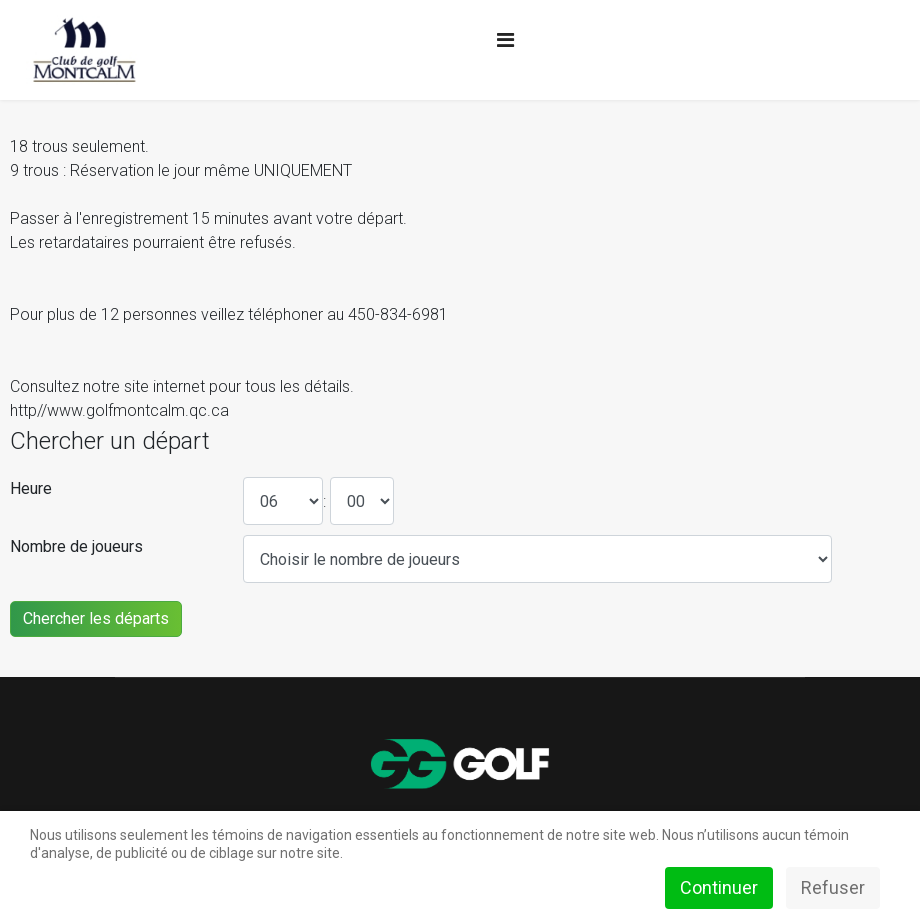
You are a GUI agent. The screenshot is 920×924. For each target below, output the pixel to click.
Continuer (719, 887)
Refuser (833, 887)
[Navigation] (505, 40)
